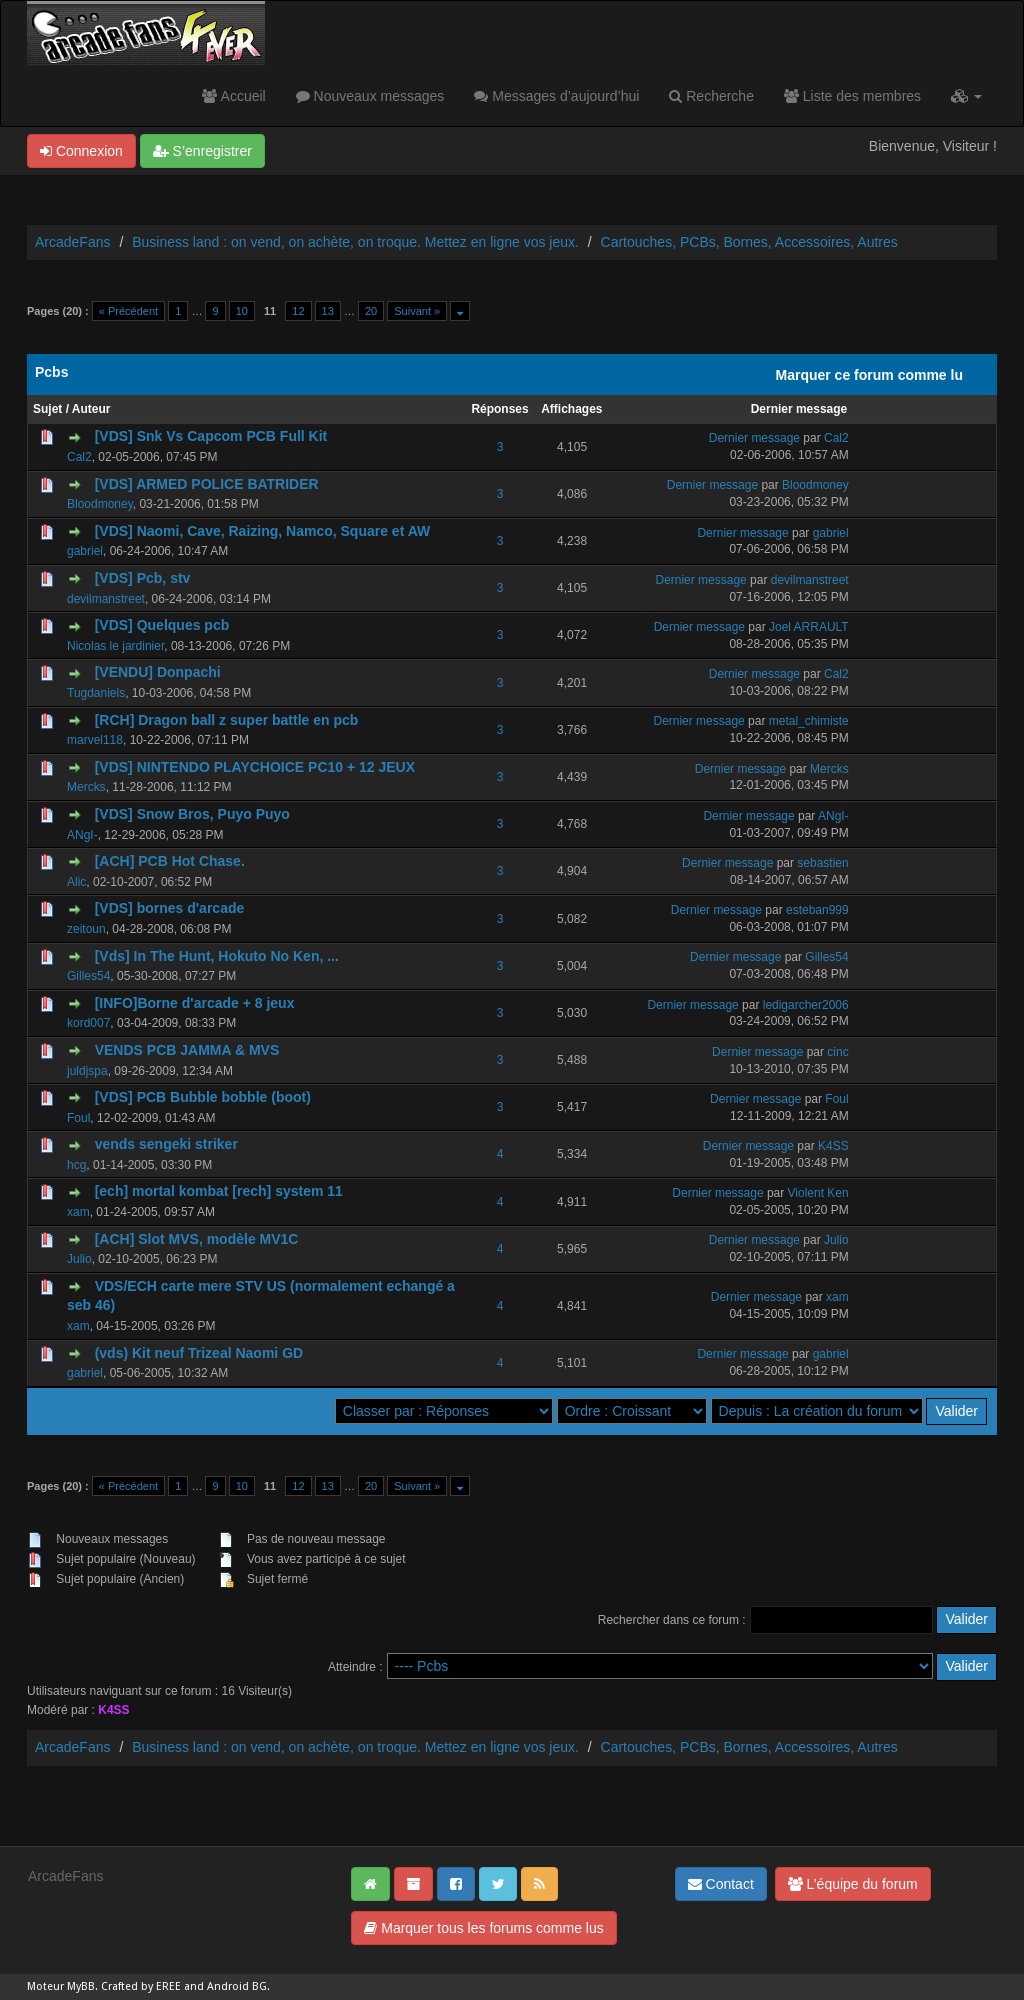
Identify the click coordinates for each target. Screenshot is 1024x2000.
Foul (78, 1118)
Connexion (81, 151)
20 (371, 311)
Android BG (237, 1986)
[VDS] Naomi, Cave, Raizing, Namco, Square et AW (263, 531)
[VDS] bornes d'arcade (170, 908)
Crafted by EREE (141, 1986)
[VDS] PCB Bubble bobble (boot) (203, 1097)
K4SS (833, 1146)
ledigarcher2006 (806, 1005)
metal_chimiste (809, 721)
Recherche (711, 96)
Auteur (91, 409)
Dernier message (799, 409)
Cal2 (79, 457)
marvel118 (95, 740)
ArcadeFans (72, 242)
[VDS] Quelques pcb (162, 625)
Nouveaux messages (370, 96)
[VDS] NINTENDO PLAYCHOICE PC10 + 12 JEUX (255, 767)
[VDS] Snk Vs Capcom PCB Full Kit (211, 436)
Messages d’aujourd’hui (556, 96)
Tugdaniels (96, 693)
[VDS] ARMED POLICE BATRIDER (207, 484)
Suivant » (417, 311)
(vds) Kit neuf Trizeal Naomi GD (199, 1353)
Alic (76, 882)
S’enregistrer (202, 151)
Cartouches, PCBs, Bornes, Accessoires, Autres (749, 242)
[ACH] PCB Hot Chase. (170, 861)
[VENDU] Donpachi (158, 672)
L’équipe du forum (853, 1884)
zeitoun (86, 929)
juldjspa (87, 1071)
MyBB (81, 1986)
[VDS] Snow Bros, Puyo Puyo (192, 814)
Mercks (86, 787)
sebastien (822, 863)
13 (328, 311)
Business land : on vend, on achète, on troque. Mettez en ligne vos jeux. (355, 242)
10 (242, 311)
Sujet (47, 409)
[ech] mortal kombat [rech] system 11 (219, 1191)
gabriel (85, 551)
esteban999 (817, 910)
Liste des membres (852, 96)
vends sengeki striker (166, 1144)
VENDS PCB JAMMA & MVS (187, 1050)
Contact (721, 1884)
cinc (837, 1052)
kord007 (88, 1023)
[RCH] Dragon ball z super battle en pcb (227, 720)
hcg (76, 1165)
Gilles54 (88, 976)
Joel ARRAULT (809, 627)
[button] (966, 96)
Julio (79, 1259)
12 (298, 311)
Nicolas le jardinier (115, 646)
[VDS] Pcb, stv (143, 578)
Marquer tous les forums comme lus (483, 1928)
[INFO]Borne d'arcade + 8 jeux (195, 1003)
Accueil (233, 96)
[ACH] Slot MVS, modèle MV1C (197, 1239)
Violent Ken (818, 1193)
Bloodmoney (100, 504)
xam (78, 1212)
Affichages (571, 409)
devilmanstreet (106, 599)
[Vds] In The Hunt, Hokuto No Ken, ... (217, 956)
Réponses (499, 409)
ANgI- (82, 835)
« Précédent (128, 311)
